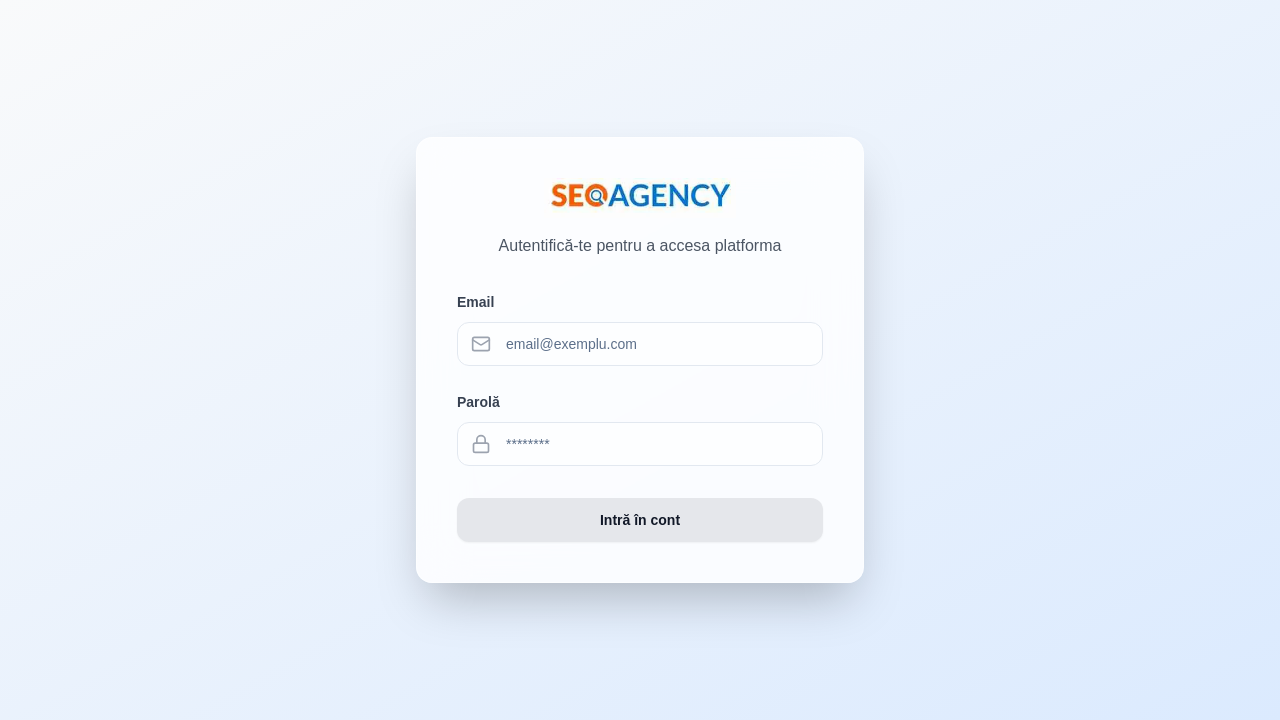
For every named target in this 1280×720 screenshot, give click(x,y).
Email (475, 302)
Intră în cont (640, 520)
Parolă (478, 402)
